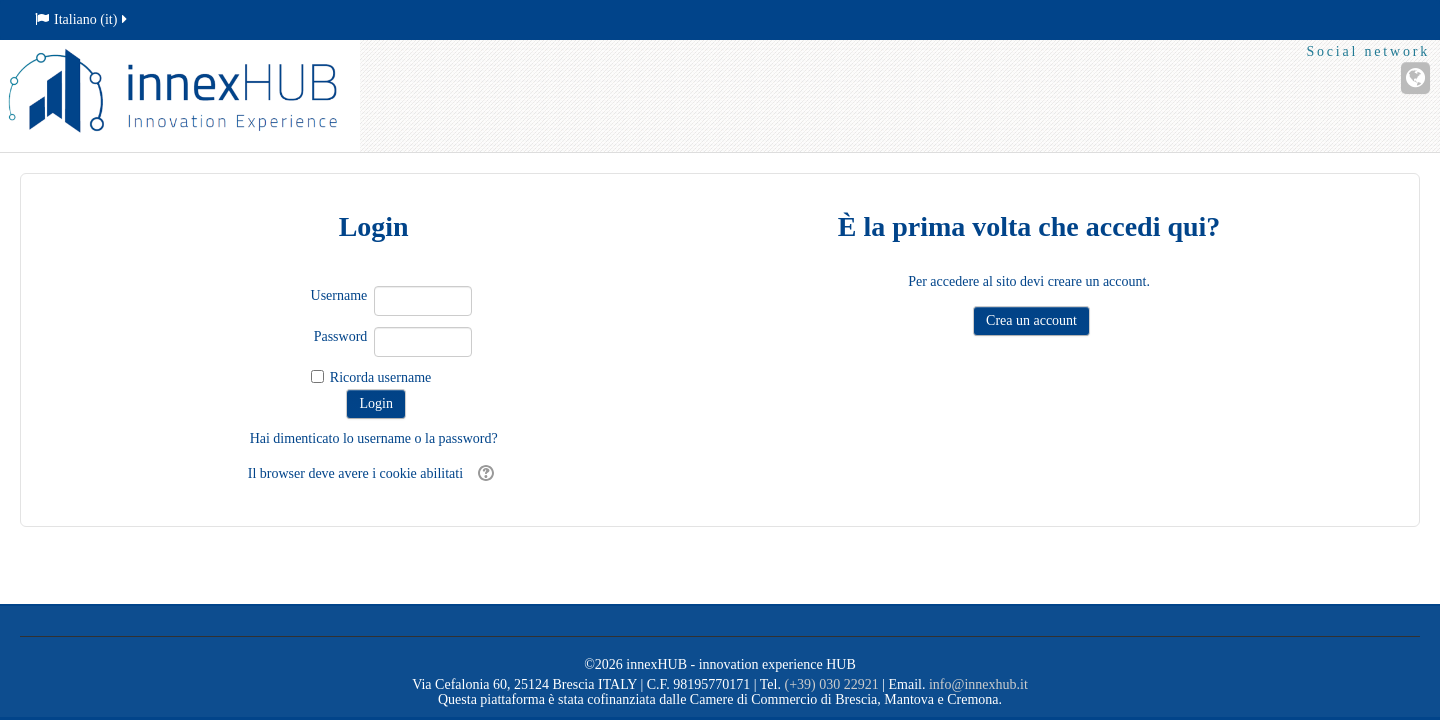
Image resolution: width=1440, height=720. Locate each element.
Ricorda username (380, 377)
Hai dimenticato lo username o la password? (374, 438)
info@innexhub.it (978, 684)
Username (339, 295)
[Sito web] (1415, 78)
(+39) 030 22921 (831, 684)
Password (341, 336)
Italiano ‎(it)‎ (82, 19)
